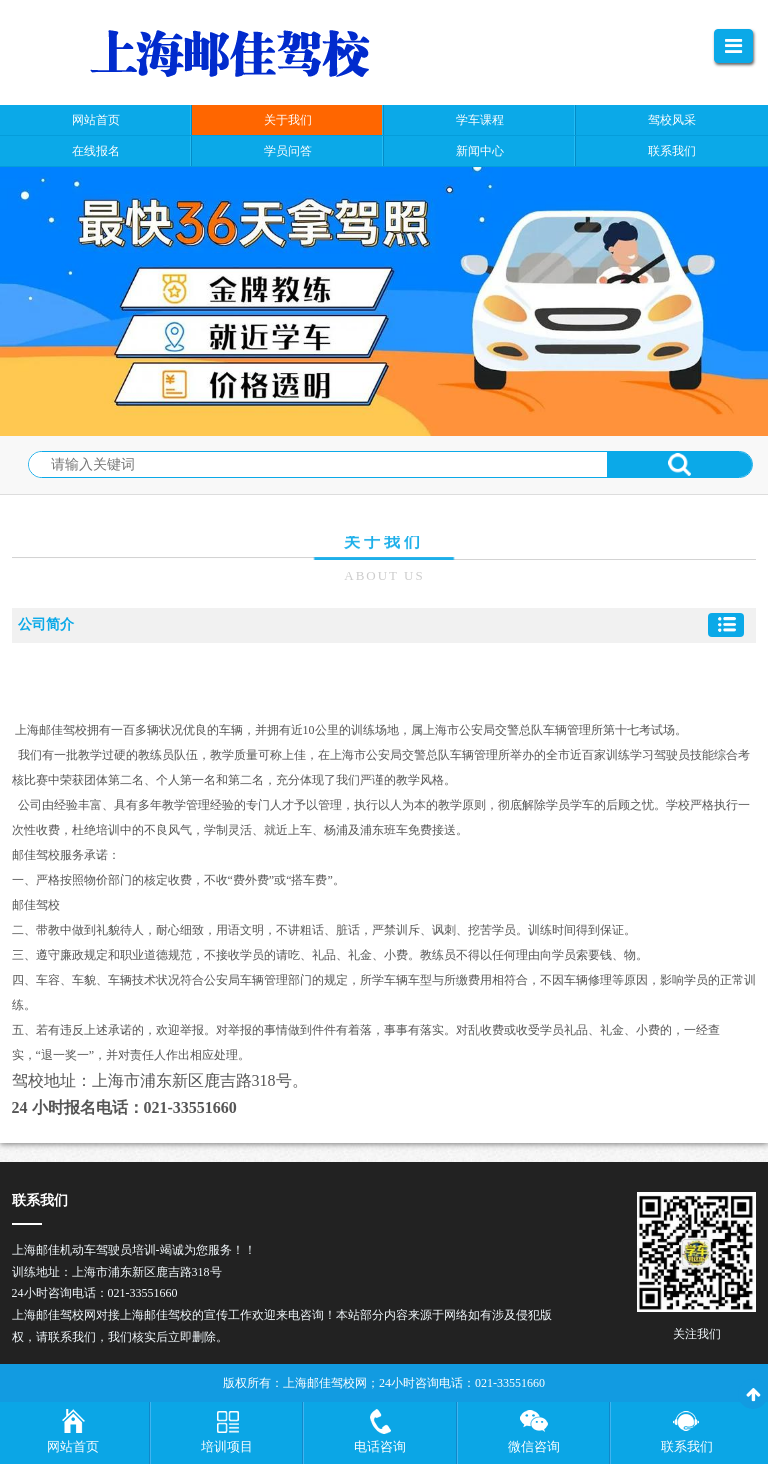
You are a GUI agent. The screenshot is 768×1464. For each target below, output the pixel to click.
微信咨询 (534, 1446)
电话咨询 (380, 1446)
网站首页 (73, 1446)
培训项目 (227, 1446)
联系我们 (687, 1446)
